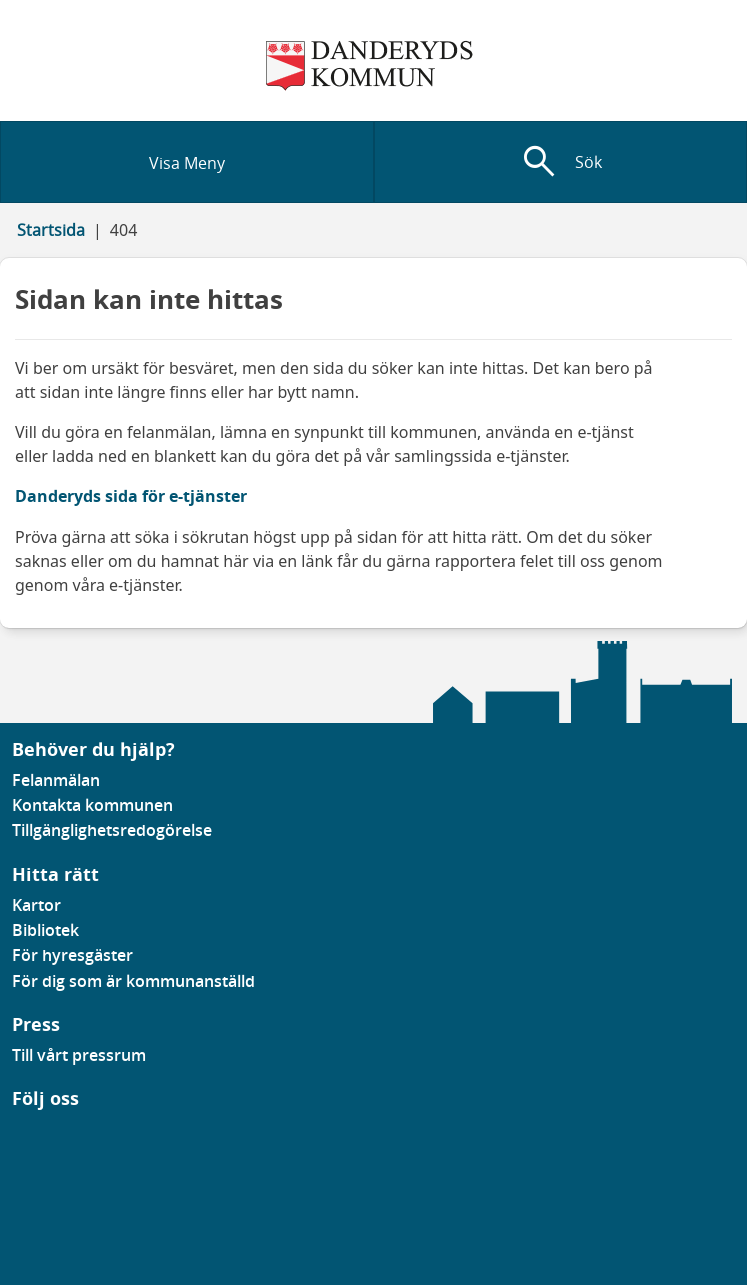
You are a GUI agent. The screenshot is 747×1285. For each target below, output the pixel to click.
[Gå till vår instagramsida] (41, 1136)
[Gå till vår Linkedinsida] (27, 1136)
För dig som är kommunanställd (133, 981)
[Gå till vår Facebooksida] (13, 1136)
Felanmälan (56, 780)
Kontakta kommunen (92, 805)
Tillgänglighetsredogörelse (112, 830)
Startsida (51, 230)
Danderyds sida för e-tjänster (131, 496)
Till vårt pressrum (79, 1055)
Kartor (36, 905)
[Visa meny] (187, 162)
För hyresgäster (72, 955)
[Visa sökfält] (561, 162)
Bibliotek (45, 930)
